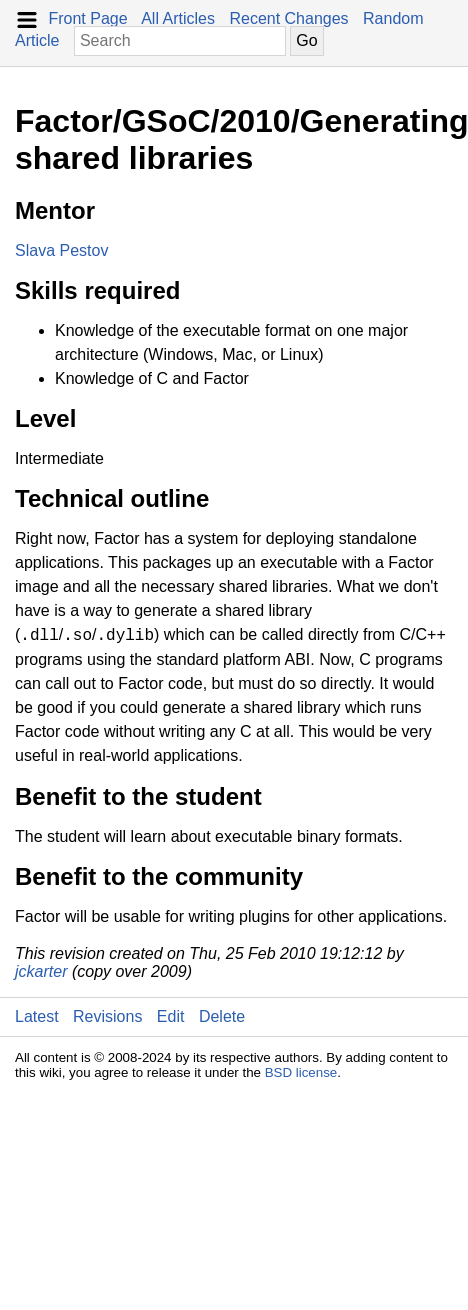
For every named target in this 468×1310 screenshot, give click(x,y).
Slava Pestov (61, 250)
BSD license (301, 1072)
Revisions (107, 1016)
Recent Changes (288, 18)
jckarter (41, 971)
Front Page (87, 18)
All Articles (178, 18)
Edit (171, 1016)
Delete (222, 1016)
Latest (37, 1016)
